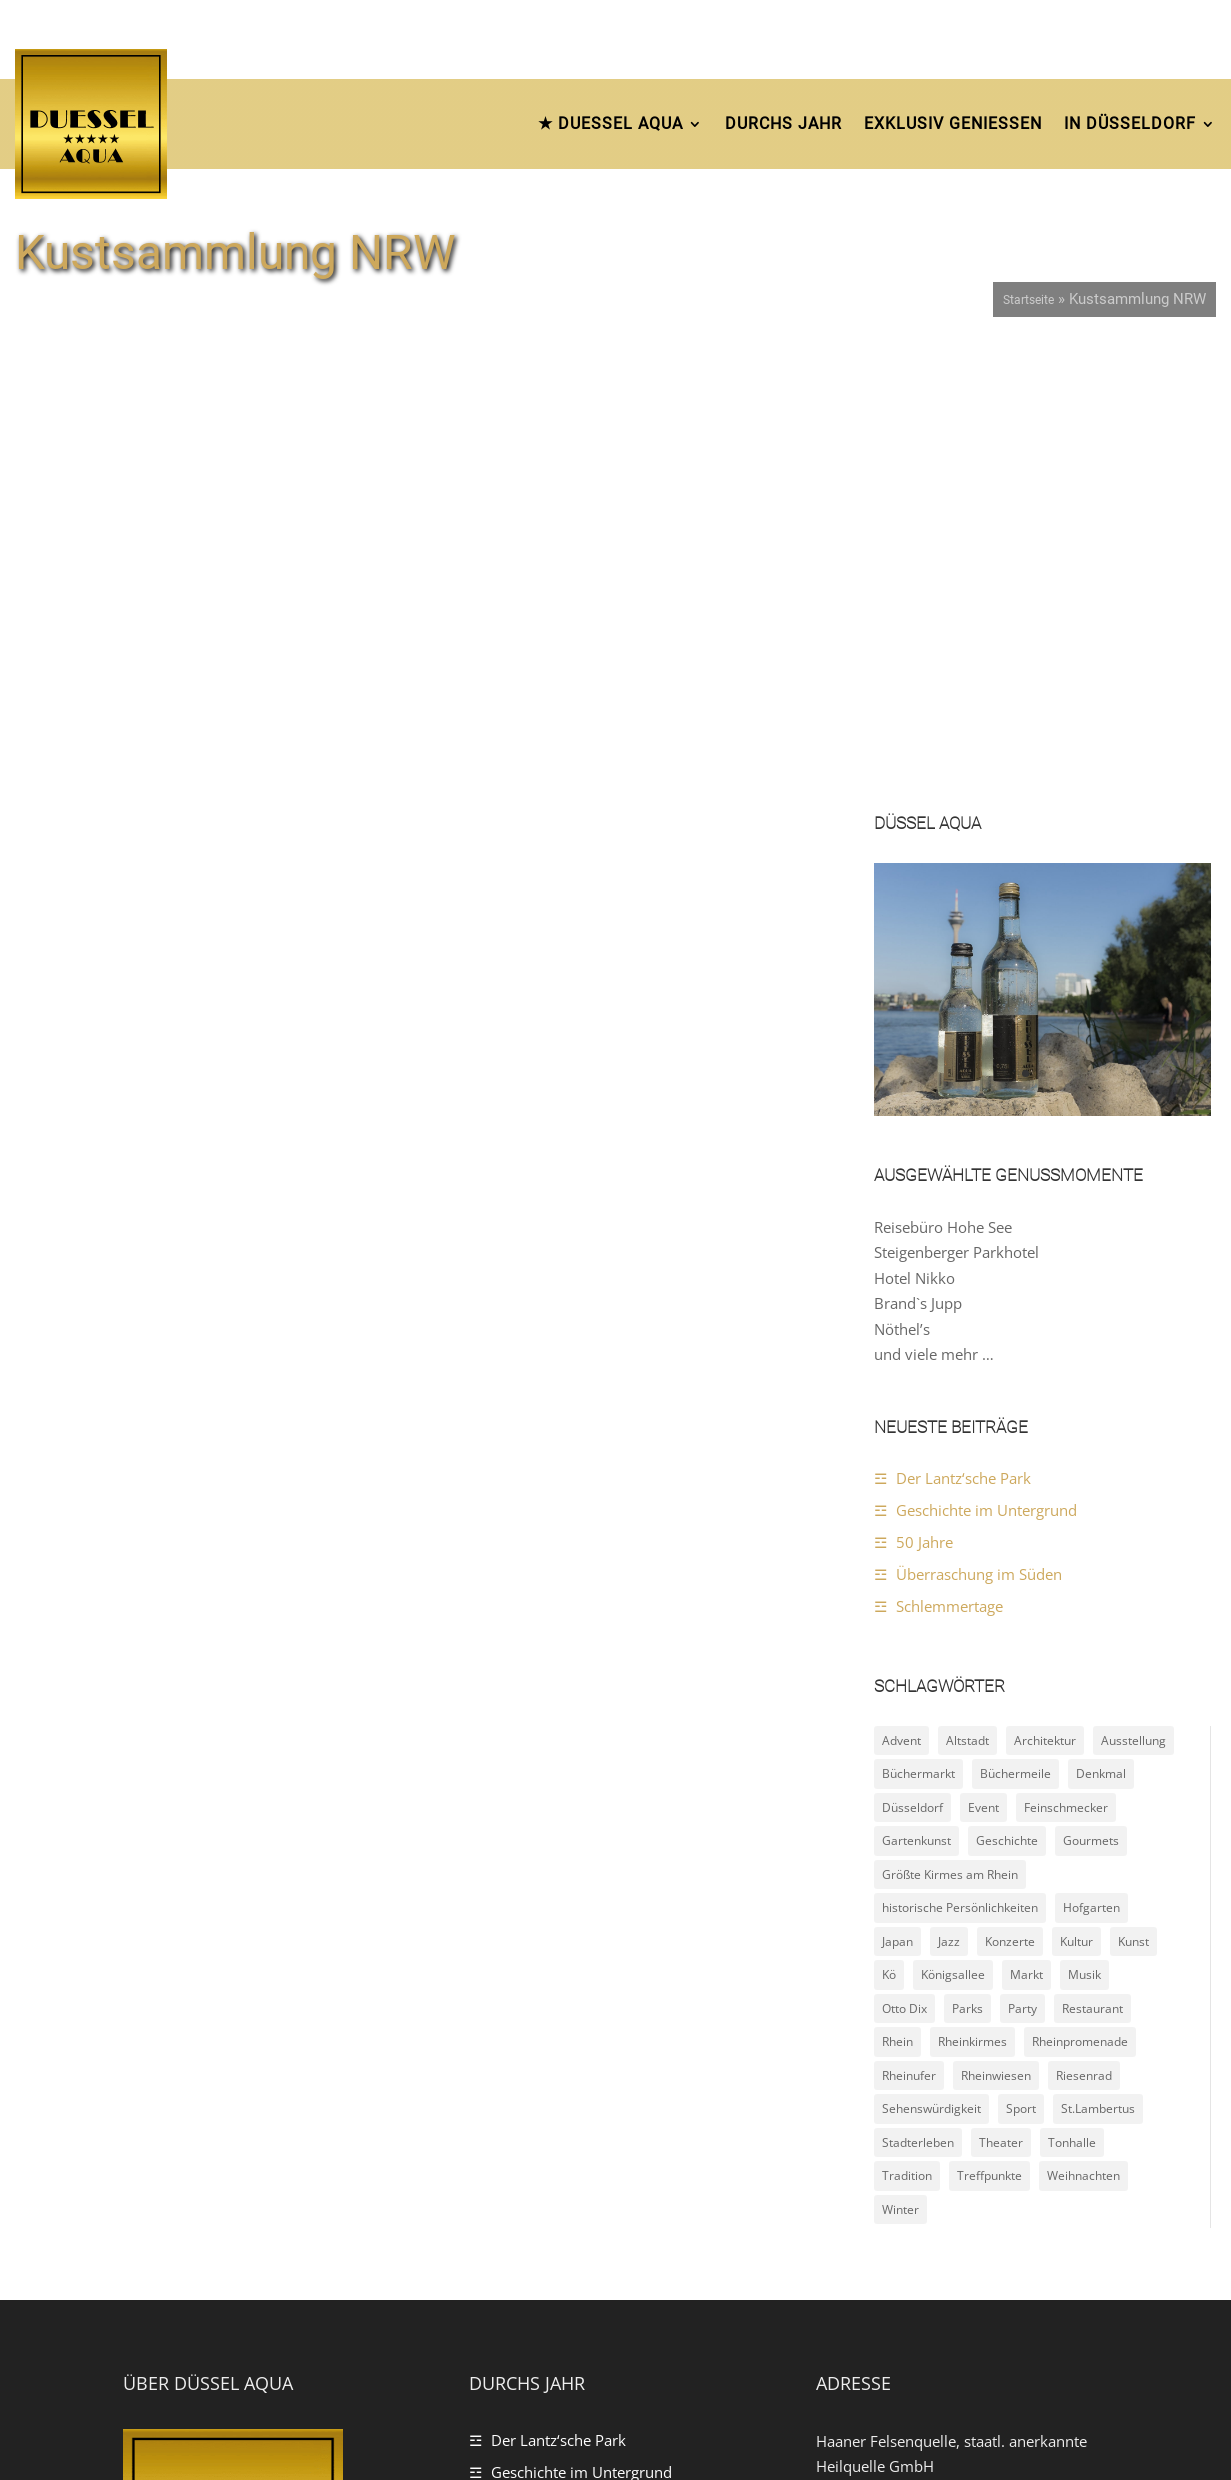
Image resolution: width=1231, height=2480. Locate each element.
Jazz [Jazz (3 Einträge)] (949, 1508)
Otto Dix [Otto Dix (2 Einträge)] (904, 1575)
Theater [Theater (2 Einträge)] (1001, 1709)
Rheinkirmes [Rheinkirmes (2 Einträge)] (972, 1609)
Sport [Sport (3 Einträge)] (1021, 1676)
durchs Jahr (783, 123)
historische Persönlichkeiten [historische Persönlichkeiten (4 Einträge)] (960, 1475)
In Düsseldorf (1130, 123)
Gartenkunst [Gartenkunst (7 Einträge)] (916, 1408)
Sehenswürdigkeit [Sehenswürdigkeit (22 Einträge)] (931, 1676)
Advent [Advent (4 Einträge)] (901, 1307)
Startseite (1028, 300)
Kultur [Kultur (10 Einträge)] (1076, 1508)
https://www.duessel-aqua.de (948, 2196)
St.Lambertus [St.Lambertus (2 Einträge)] (1098, 1676)
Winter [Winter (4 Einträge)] (900, 1776)
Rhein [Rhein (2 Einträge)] (897, 1609)
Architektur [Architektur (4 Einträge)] (1045, 1307)
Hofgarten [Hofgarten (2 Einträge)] (1091, 1475)
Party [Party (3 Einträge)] (1022, 1575)
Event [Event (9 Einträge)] (983, 1374)
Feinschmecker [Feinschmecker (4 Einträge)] (1066, 1374)
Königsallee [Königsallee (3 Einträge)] (953, 1542)
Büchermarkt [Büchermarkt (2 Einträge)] (918, 1341)
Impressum (1000, 2424)
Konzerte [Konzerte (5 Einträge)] (1010, 1508)
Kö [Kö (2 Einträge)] (889, 1542)
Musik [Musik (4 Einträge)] (1084, 1542)
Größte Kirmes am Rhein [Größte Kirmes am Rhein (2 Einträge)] (950, 1441)
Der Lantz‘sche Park (963, 1045)
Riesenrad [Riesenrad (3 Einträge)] (1084, 1642)
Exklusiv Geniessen (953, 123)
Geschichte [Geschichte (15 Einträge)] (1007, 1408)
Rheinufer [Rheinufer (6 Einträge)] (909, 1642)
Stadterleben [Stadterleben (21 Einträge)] (918, 1709)
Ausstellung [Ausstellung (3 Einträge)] (1133, 1307)
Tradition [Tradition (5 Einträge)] (907, 1743)
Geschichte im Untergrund (986, 1077)
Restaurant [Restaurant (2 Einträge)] (1092, 1575)
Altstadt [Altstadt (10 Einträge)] (967, 1307)
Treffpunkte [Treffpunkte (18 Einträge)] (989, 1743)
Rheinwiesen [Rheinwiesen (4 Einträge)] (996, 1642)
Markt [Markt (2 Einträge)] (1026, 1542)
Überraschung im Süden (979, 1141)
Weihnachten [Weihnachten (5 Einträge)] (1083, 1743)
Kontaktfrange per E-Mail (932, 2171)
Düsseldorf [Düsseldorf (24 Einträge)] (912, 1374)
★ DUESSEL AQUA (610, 123)
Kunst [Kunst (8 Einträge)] (1133, 1508)
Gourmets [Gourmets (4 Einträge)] (1091, 1408)
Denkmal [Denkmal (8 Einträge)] (1101, 1341)
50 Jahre (924, 1109)
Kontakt (1081, 2424)
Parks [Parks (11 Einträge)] (967, 1575)
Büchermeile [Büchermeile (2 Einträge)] (1015, 1341)
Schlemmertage (949, 1173)
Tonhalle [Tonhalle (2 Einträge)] (1072, 1709)
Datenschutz (902, 2424)
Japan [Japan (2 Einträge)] (897, 1508)
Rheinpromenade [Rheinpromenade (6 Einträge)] (1080, 1609)
